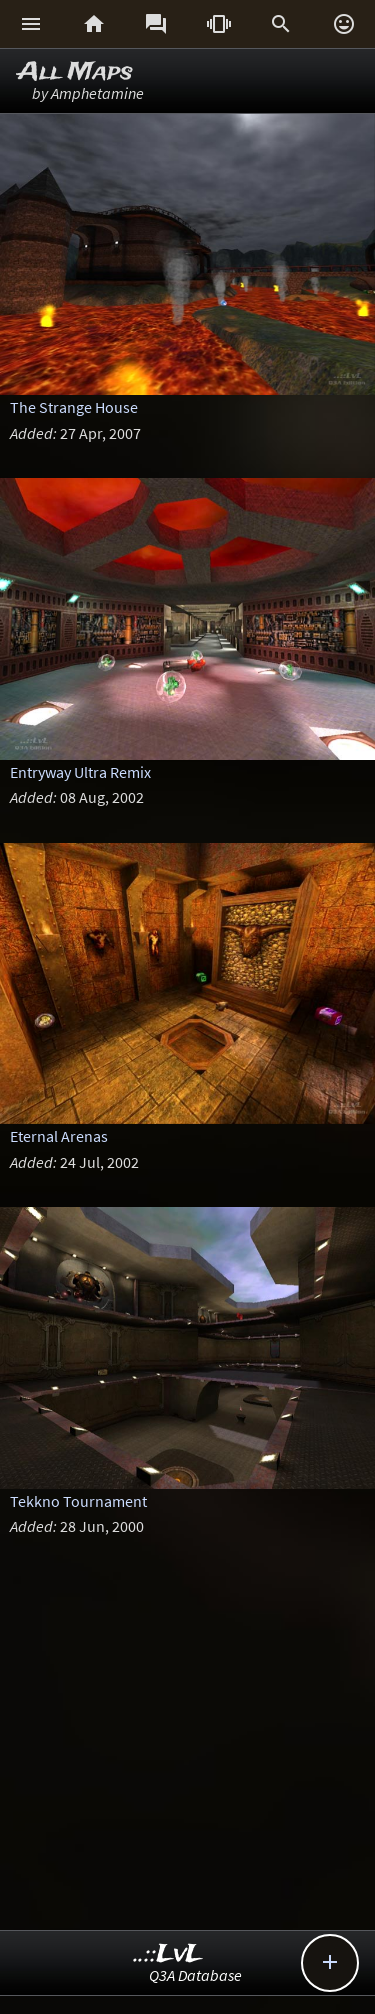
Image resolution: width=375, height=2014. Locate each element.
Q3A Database (195, 1975)
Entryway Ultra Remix (80, 772)
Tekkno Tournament (78, 1501)
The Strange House (74, 407)
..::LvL (168, 1954)
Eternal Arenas (59, 1136)
